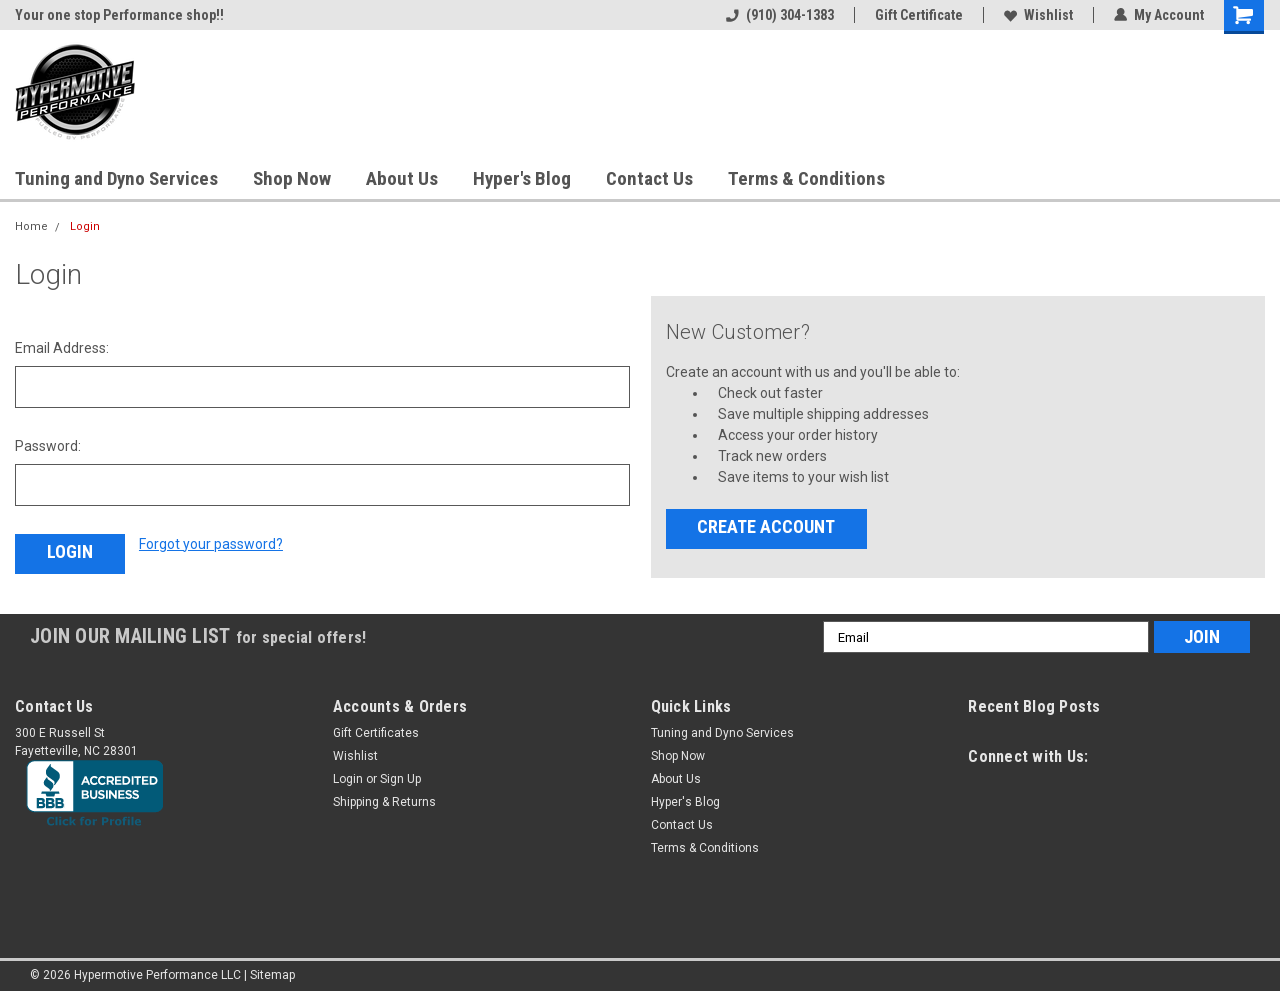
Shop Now (292, 178)
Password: (48, 446)
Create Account (766, 526)
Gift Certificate (919, 15)
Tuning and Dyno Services (116, 178)
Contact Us (649, 178)
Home (31, 226)
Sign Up (400, 779)
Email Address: (62, 348)
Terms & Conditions (806, 178)
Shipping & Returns (384, 802)
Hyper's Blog (522, 178)
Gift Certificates (376, 733)
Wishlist (1038, 15)
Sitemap (272, 975)
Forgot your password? (211, 544)
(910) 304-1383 (780, 15)
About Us (402, 178)
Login (85, 226)
